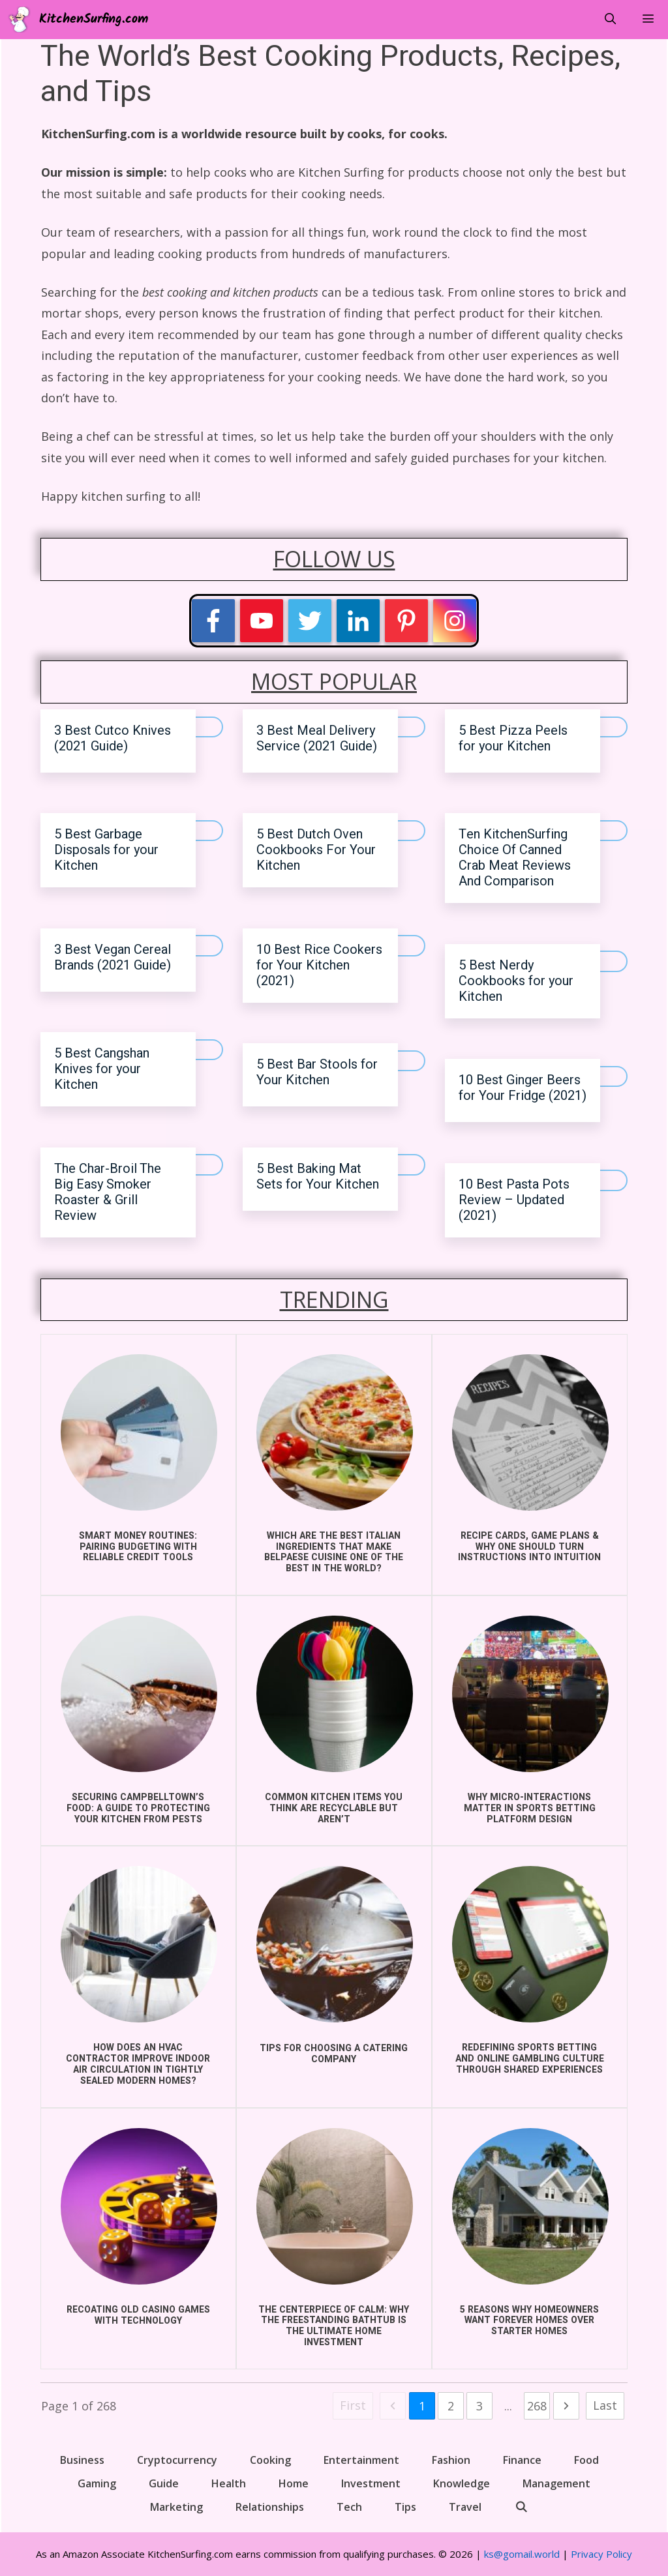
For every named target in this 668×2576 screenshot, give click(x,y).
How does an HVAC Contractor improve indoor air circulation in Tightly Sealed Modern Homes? (138, 2064)
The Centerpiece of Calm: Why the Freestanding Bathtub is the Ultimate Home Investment (333, 2326)
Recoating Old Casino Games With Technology (138, 2315)
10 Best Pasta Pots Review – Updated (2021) (514, 1200)
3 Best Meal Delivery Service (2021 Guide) (316, 738)
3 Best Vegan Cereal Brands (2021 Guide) (112, 957)
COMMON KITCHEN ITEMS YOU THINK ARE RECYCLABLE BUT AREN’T (333, 1808)
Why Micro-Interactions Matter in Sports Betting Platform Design (530, 1808)
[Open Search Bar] (610, 19)
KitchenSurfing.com (93, 19)
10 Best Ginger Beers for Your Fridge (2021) (522, 1088)
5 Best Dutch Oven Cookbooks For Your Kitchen (316, 850)
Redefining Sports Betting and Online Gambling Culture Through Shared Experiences (529, 2059)
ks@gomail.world (522, 2553)
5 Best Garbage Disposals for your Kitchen (106, 850)
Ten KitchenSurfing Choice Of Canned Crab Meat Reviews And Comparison (515, 858)
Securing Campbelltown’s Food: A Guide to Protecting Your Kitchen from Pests (138, 1808)
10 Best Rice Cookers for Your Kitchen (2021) (319, 965)
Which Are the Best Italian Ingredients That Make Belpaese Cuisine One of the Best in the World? (333, 1552)
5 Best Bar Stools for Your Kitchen (317, 1072)
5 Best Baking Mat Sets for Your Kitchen (317, 1176)
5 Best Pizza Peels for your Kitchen (513, 738)
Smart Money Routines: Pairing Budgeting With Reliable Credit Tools (138, 1547)
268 (537, 2406)
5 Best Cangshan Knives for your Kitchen (101, 1069)
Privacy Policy (601, 2553)
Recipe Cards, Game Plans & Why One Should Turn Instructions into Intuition (529, 1547)
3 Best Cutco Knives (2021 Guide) (112, 738)
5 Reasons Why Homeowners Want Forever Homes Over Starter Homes (529, 2321)
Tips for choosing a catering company (334, 2053)
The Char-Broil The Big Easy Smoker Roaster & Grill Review (107, 1192)
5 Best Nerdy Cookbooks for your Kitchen (516, 981)
